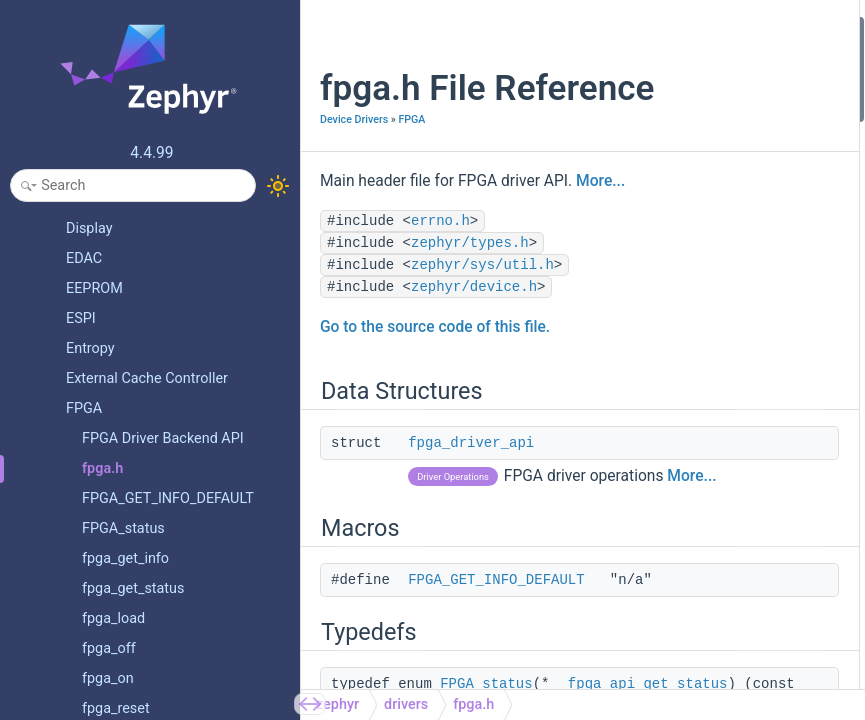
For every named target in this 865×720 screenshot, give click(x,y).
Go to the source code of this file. (435, 396)
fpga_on (663, 484)
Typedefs (650, 135)
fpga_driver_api (471, 512)
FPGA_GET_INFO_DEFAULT (496, 671)
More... (344, 250)
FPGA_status (677, 350)
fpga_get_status (687, 403)
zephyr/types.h (470, 312)
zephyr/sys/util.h (482, 334)
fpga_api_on (675, 242)
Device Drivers (354, 161)
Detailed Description (683, 564)
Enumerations (664, 323)
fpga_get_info (679, 510)
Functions (652, 376)
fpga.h (473, 704)
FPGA (411, 161)
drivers (406, 704)
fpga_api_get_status (699, 162)
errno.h (440, 290)
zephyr (337, 704)
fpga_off (664, 537)
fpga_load (668, 457)
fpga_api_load (680, 189)
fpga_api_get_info (692, 296)
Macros (645, 82)
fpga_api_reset (683, 216)
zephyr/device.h (474, 356)
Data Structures (669, 28)
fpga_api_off (676, 269)
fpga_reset (670, 430)
